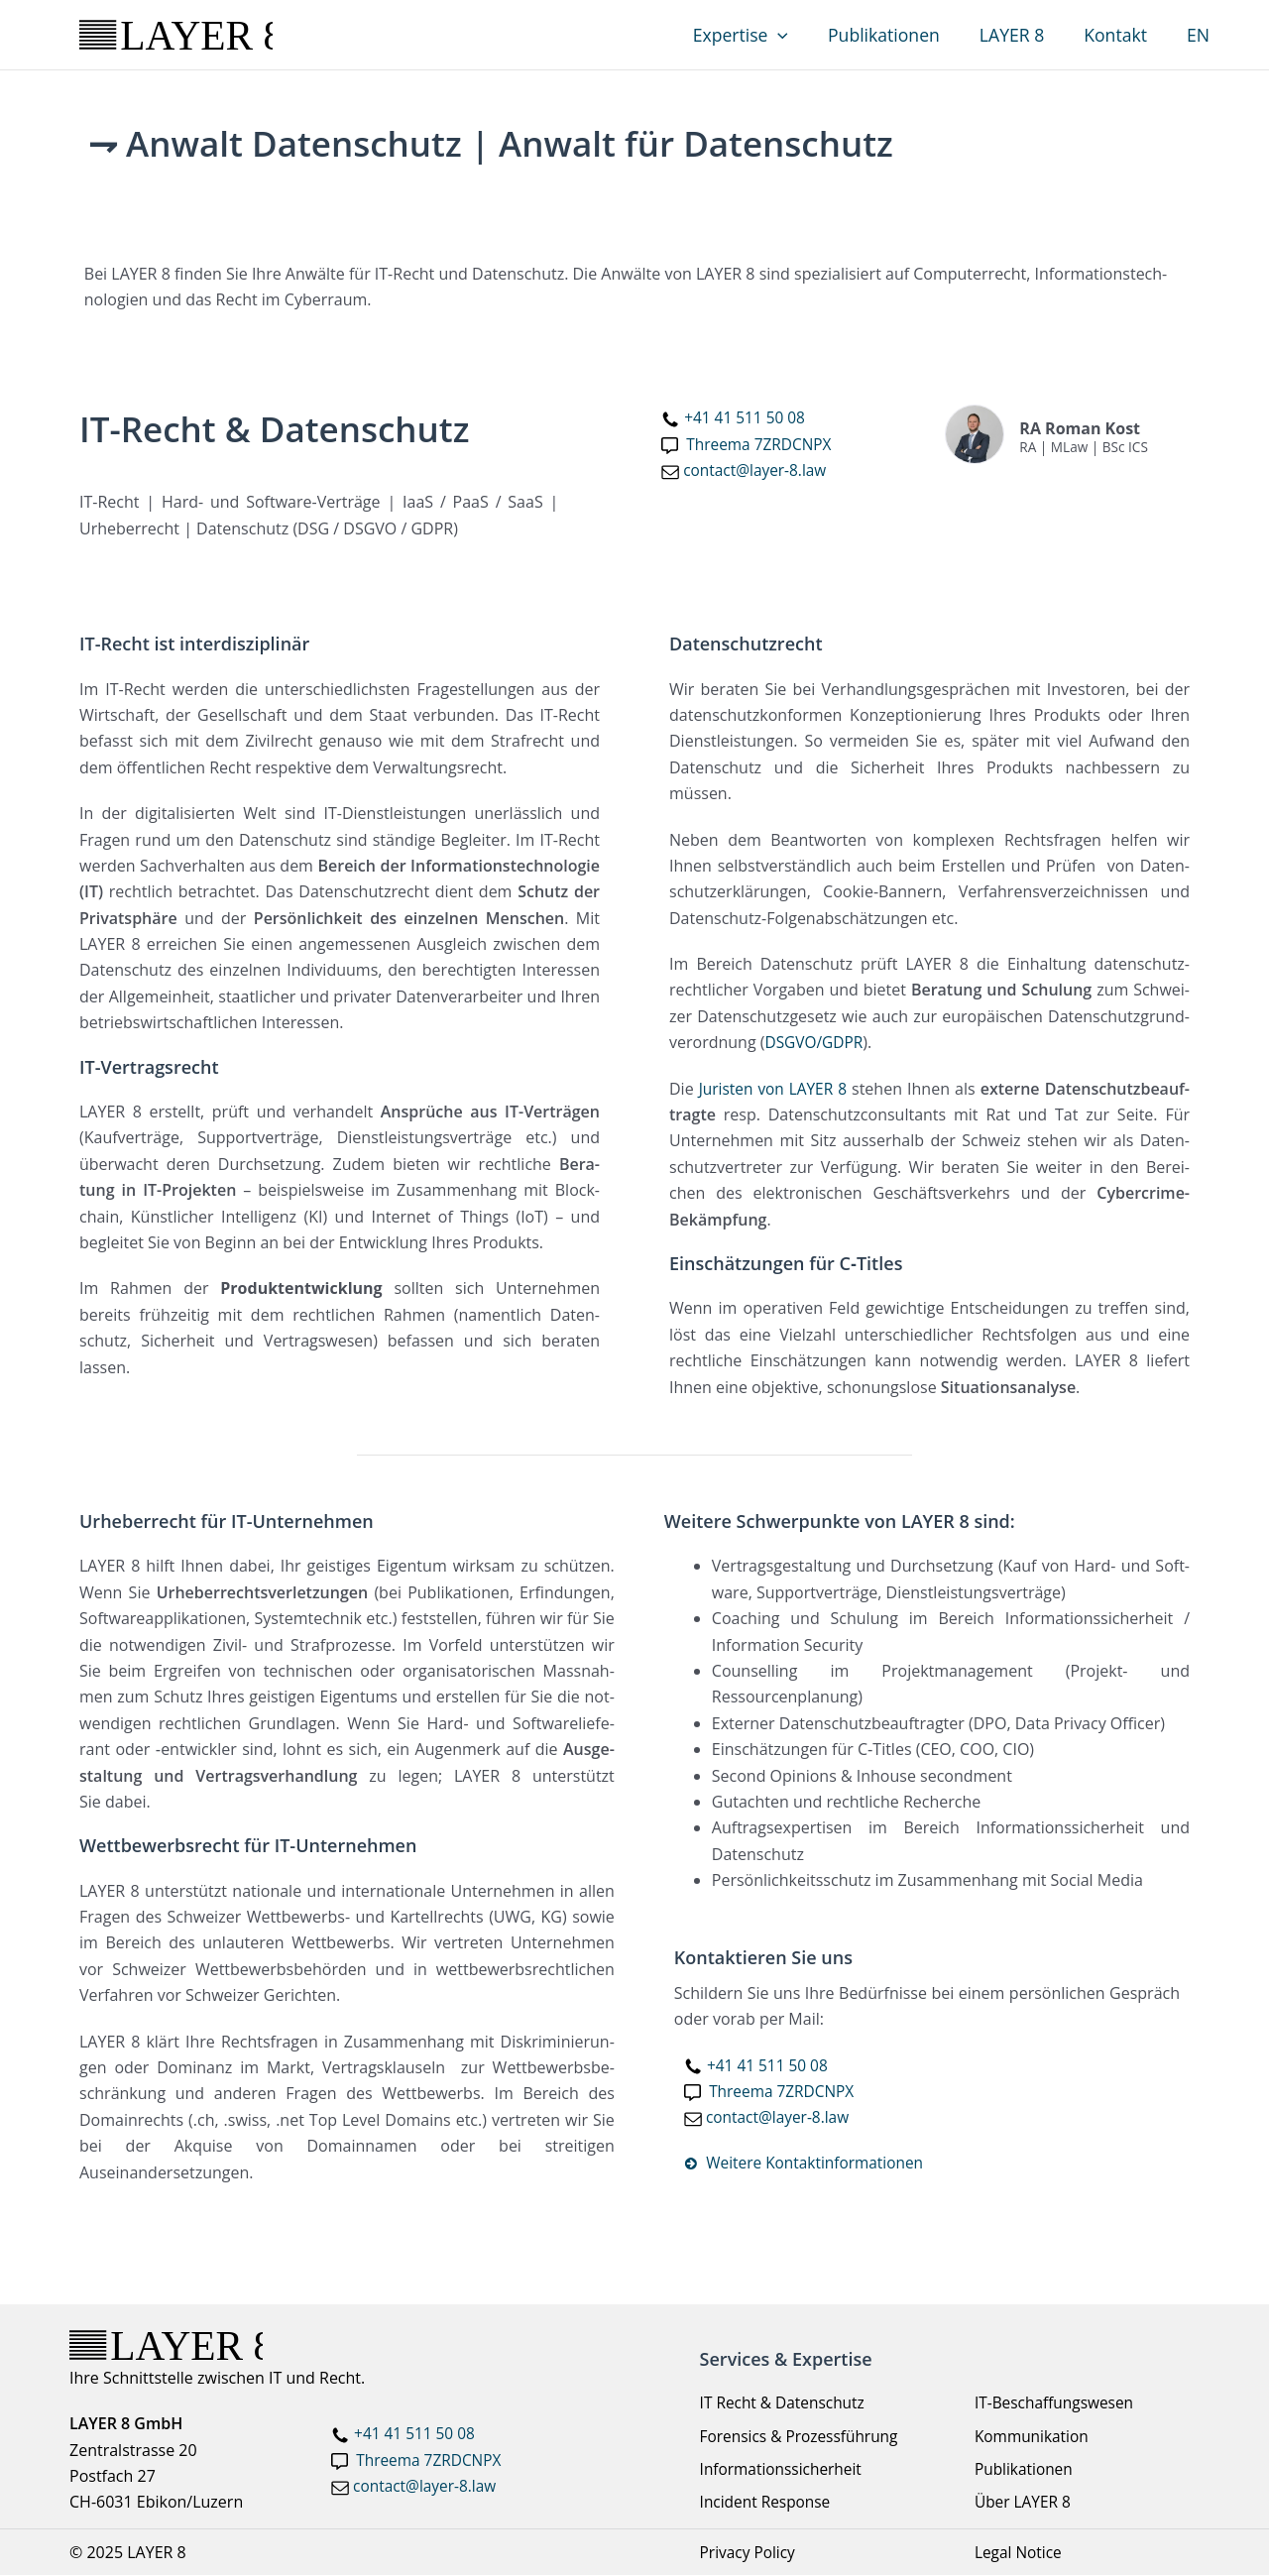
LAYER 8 (1023, 35)
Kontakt (1122, 35)
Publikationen (901, 35)
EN (1200, 35)
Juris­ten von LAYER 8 (774, 1089)
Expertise (761, 34)
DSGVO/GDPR (815, 1042)
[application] (799, 34)
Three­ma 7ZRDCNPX (761, 444)
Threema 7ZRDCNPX (431, 2461)
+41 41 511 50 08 (746, 417)
